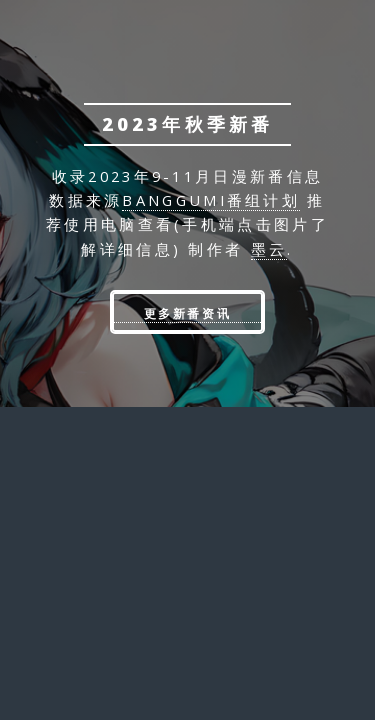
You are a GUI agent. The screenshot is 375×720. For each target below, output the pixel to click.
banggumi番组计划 (211, 200)
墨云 (269, 249)
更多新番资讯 (188, 313)
